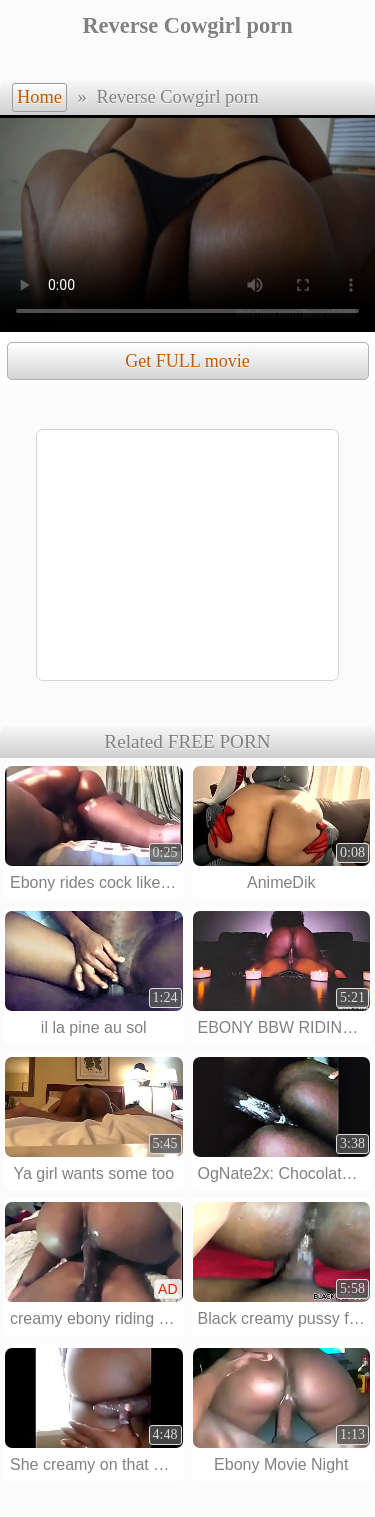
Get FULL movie (187, 361)
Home (39, 97)
